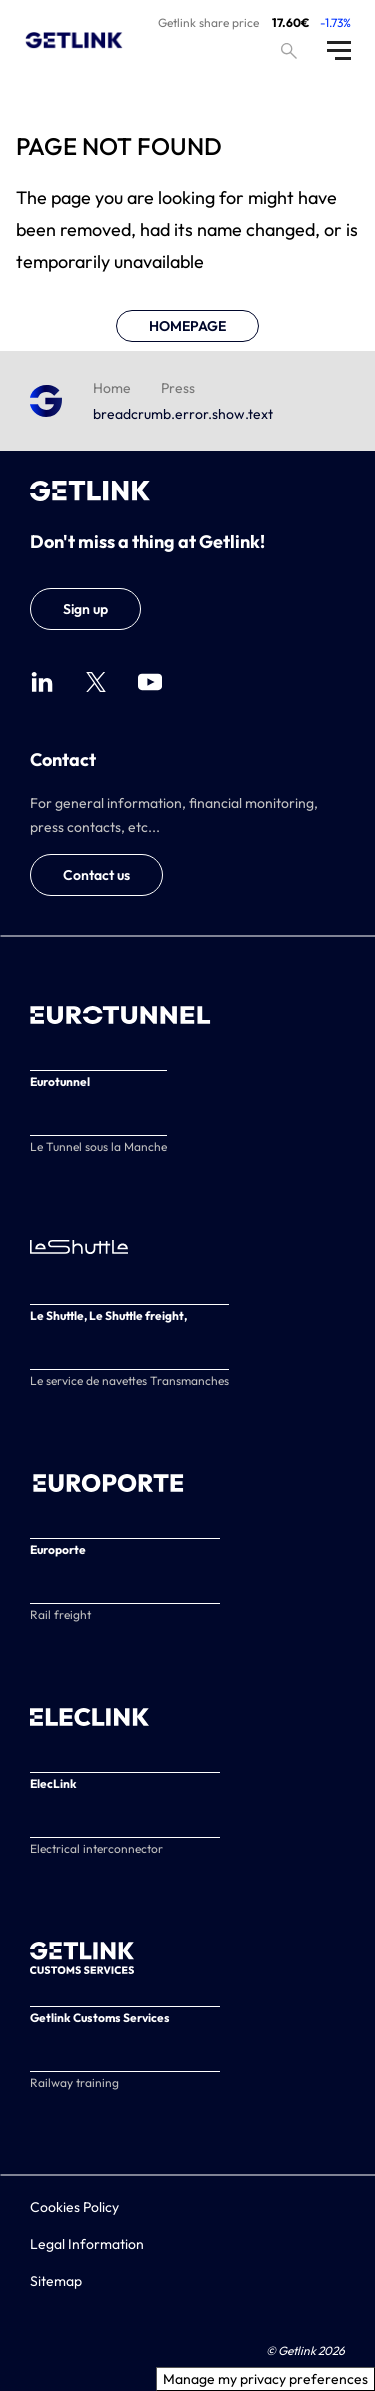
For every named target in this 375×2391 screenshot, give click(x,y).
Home (112, 388)
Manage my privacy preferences (265, 2379)
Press (178, 388)
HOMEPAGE (187, 326)
